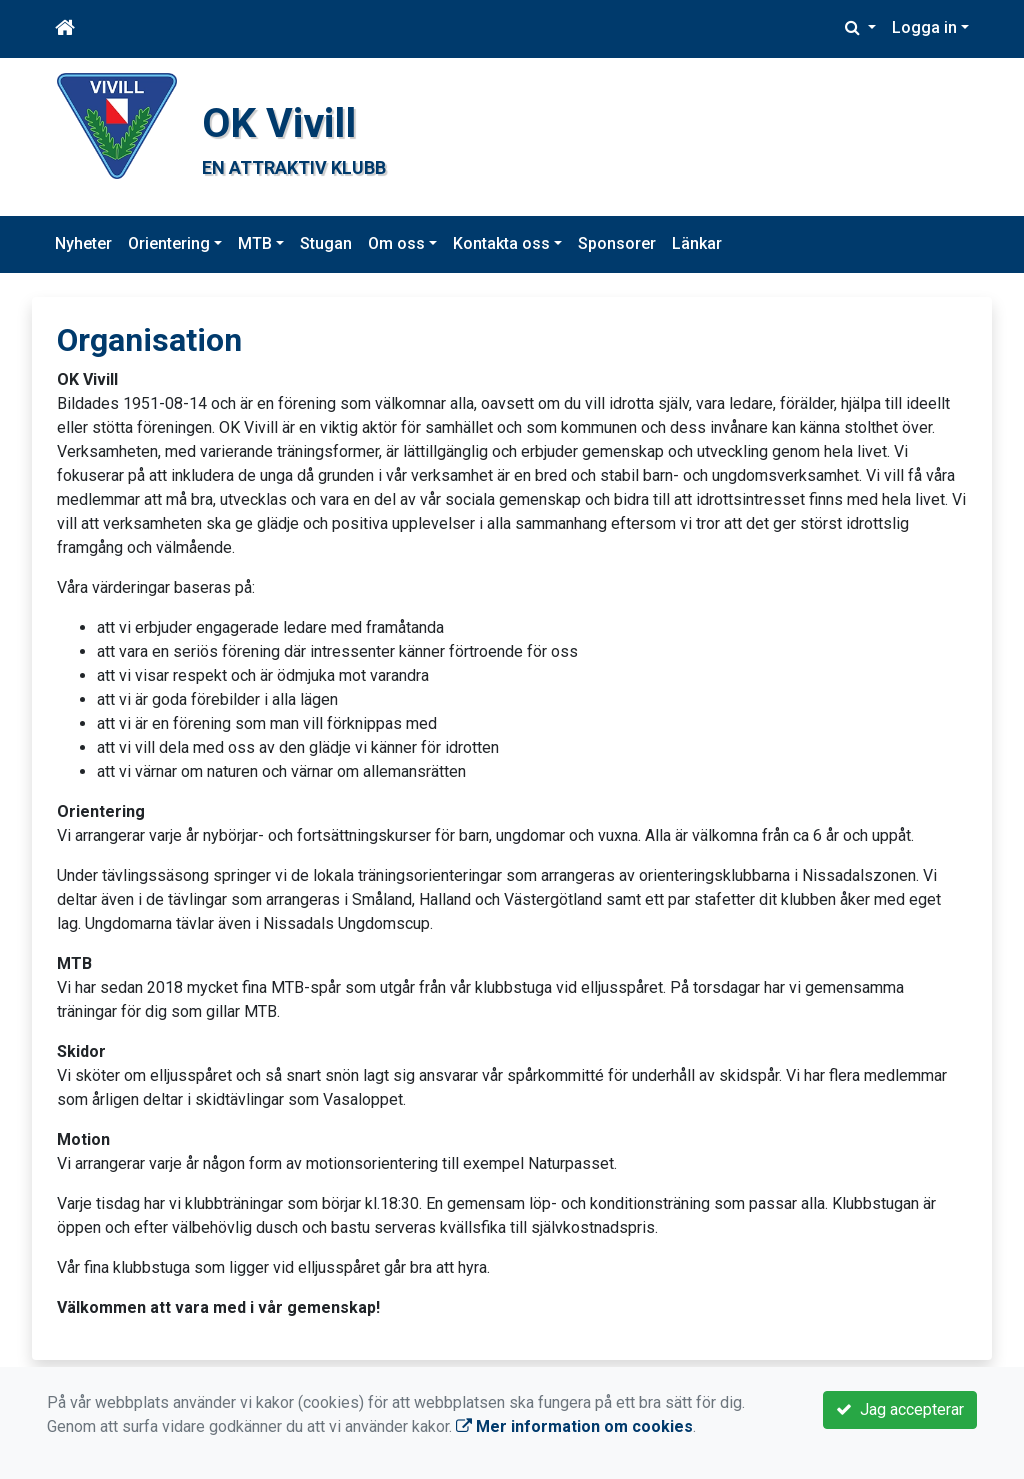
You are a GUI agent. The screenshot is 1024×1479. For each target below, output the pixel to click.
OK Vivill (279, 123)
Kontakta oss (501, 243)
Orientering (169, 243)
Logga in (924, 27)
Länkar (697, 243)
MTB (255, 243)
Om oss (396, 243)
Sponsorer (617, 243)
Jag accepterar (900, 1409)
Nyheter (83, 243)
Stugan (326, 243)
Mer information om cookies (574, 1426)
